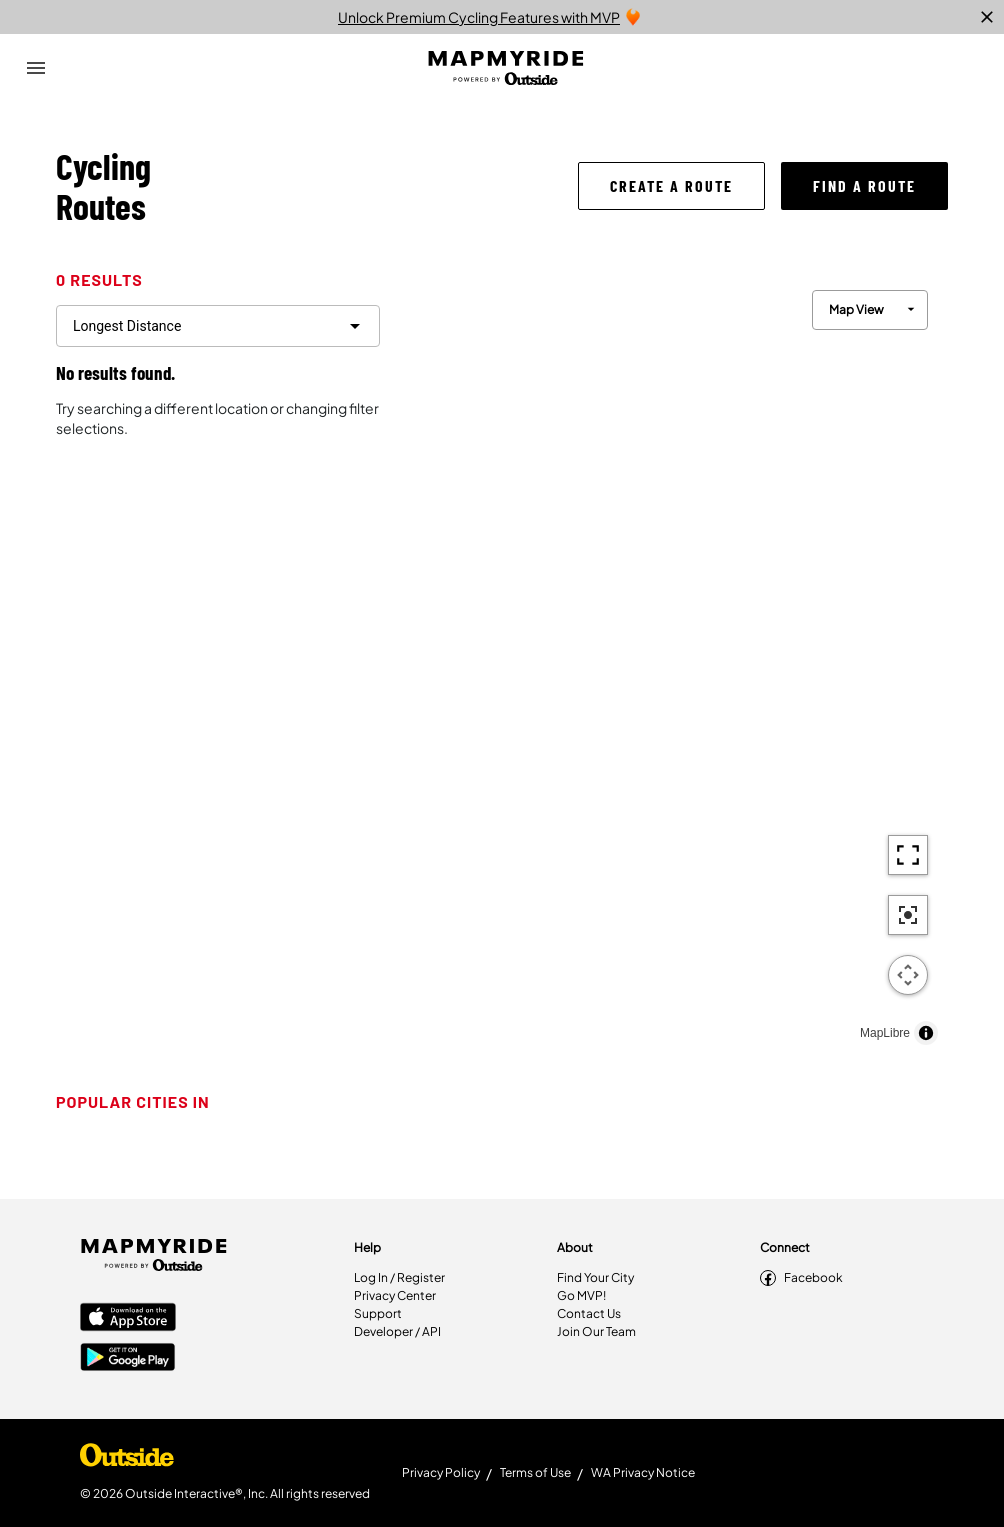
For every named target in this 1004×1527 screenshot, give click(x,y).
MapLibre (885, 1033)
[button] (671, 186)
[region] (672, 662)
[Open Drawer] (36, 68)
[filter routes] (218, 326)
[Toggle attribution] (926, 1033)
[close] (987, 17)
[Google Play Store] (128, 1359)
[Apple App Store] (128, 1319)
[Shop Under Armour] (127, 1460)
